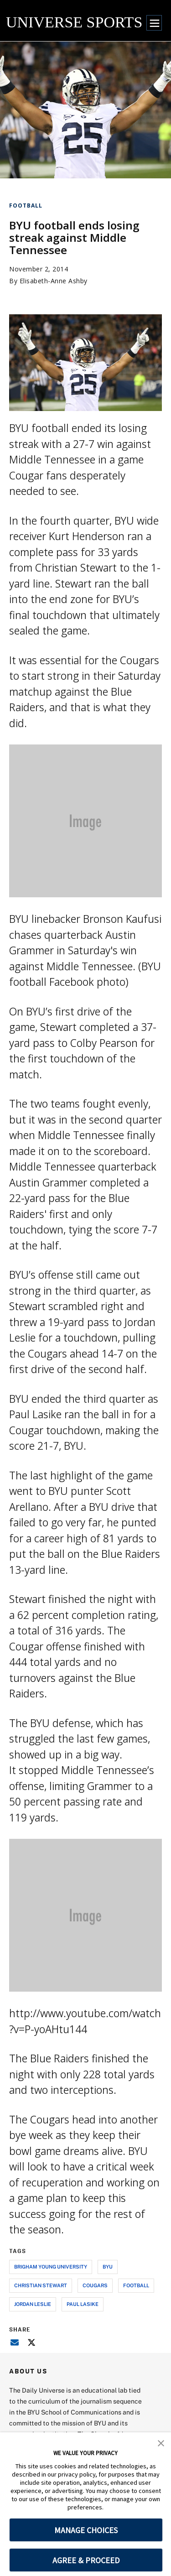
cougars (95, 2285)
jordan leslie (32, 2304)
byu (108, 2266)
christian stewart (40, 2285)
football (136, 2285)
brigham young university (50, 2266)
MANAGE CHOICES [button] (86, 2530)
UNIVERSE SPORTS (74, 22)
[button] (161, 2442)
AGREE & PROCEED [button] (85, 2560)
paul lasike (82, 2304)
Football (25, 205)
